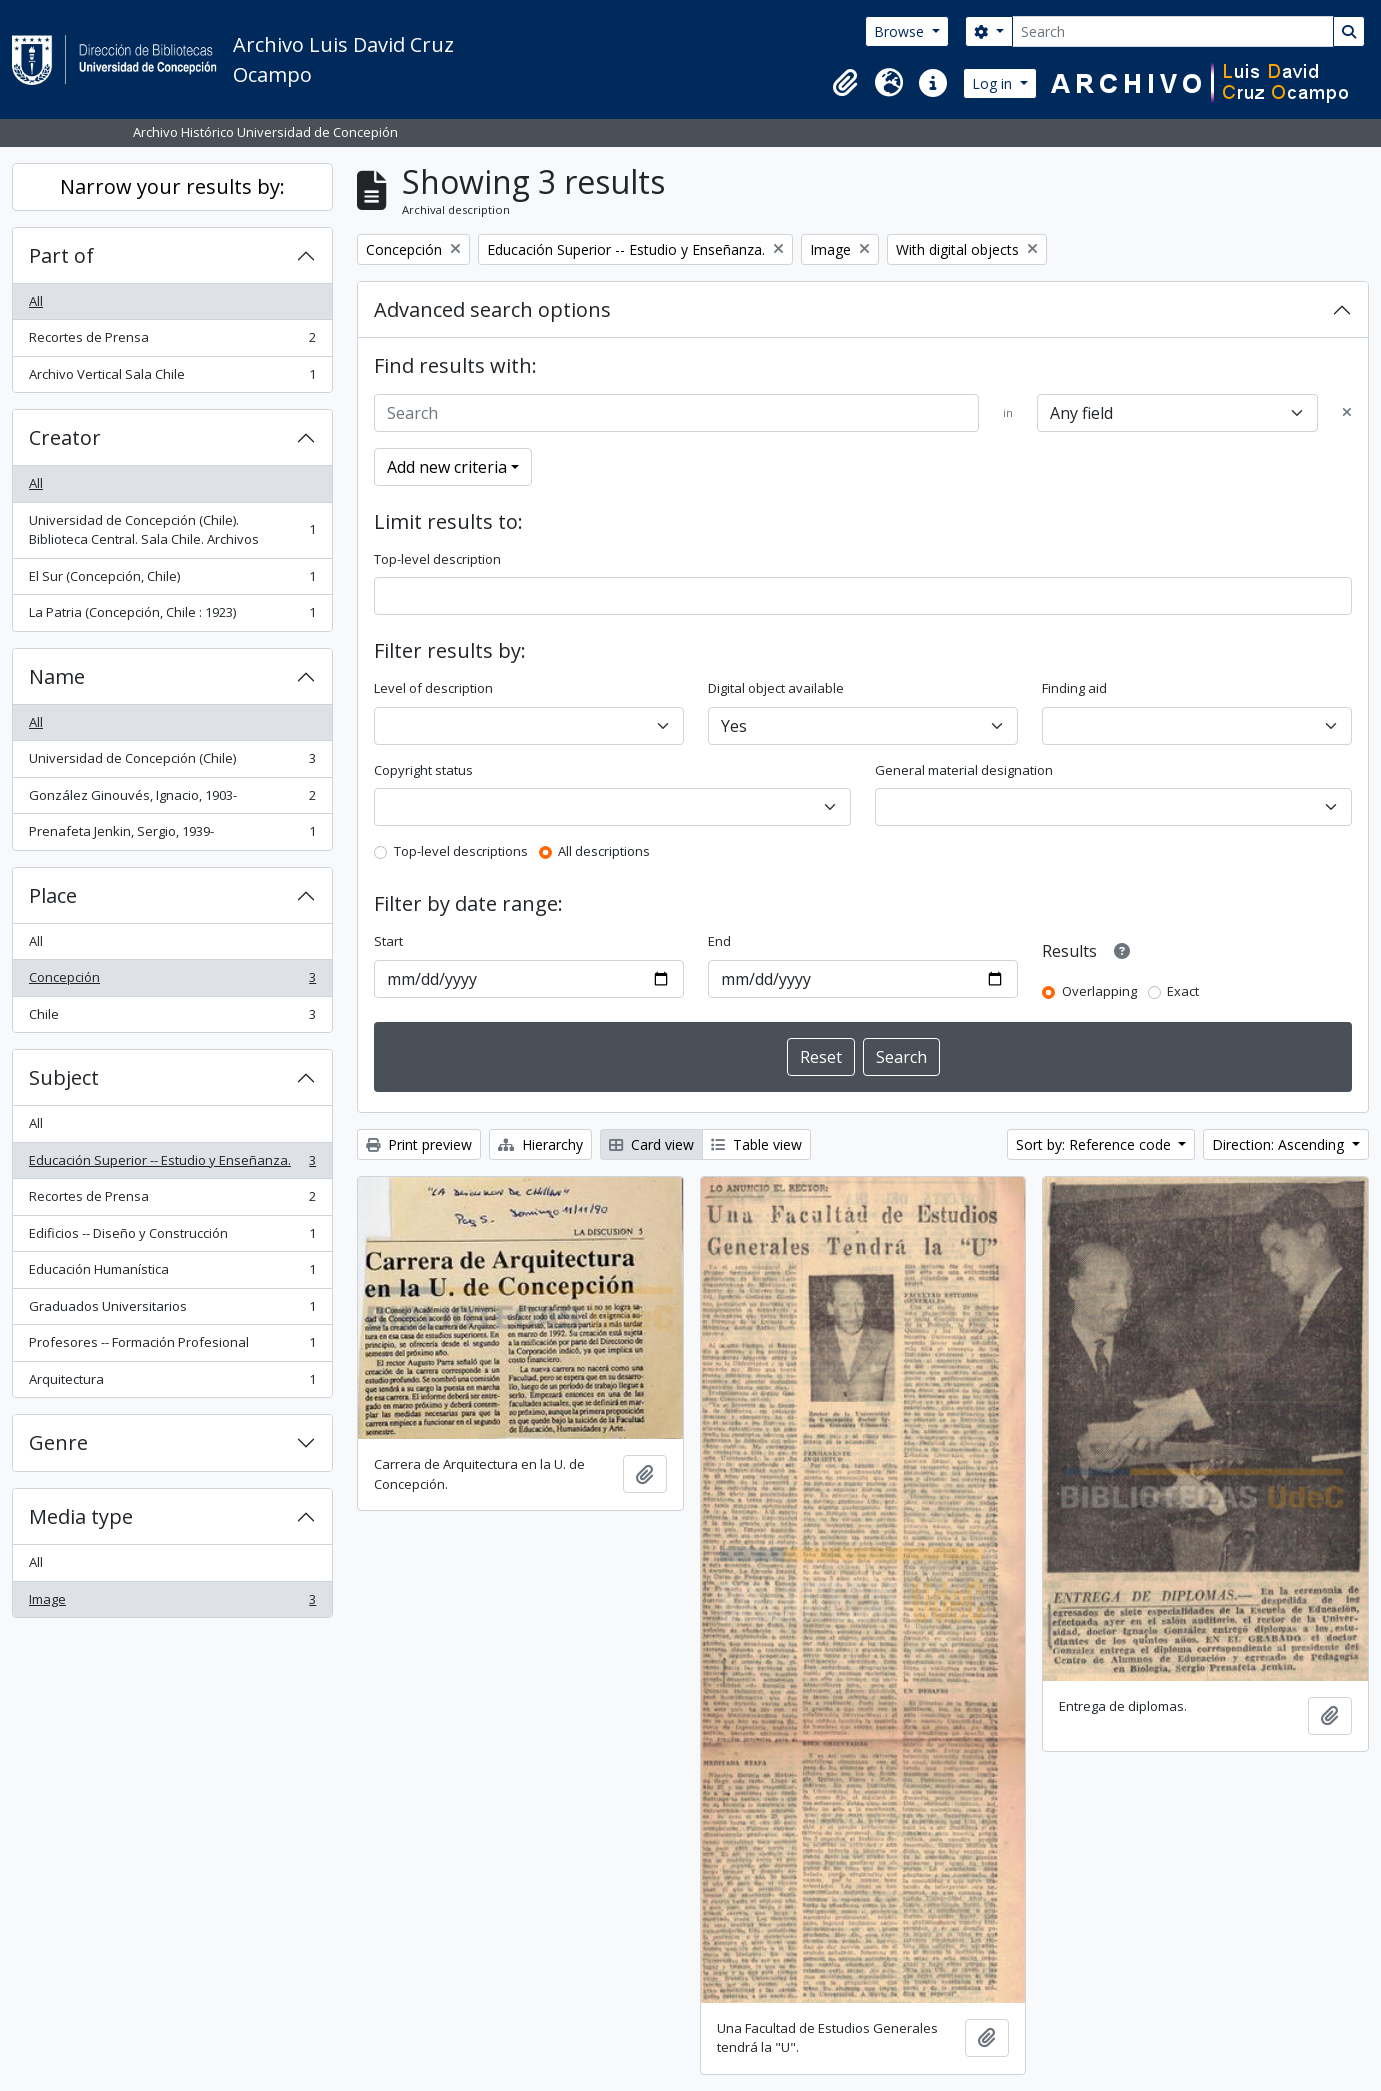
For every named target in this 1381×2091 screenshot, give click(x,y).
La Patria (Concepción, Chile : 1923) (172, 616)
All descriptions (604, 851)
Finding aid (1074, 688)
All (36, 301)
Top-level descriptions (461, 851)
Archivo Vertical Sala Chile (172, 378)
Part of (61, 255)
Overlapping (1099, 991)
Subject (64, 1077)
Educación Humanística (172, 1273)
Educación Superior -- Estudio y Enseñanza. (172, 1164)
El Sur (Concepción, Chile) (172, 580)
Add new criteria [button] (447, 467)
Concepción (172, 981)
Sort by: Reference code (1095, 1144)
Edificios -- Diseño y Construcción (172, 1237)
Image (172, 1603)
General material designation (964, 770)
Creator (65, 437)
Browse (901, 31)
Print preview (419, 1144)
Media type (81, 1516)
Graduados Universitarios (172, 1310)
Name (57, 676)
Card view (651, 1144)
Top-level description (437, 559)
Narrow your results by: (172, 186)
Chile (172, 1018)
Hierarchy (540, 1144)
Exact (1183, 991)
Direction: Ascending (1280, 1144)
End (719, 941)
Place (53, 895)
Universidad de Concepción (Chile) (172, 762)
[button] (845, 83)
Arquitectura (172, 1383)
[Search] (1173, 31)
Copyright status (423, 770)
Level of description (433, 688)
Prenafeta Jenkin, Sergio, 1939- (172, 835)
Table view (756, 1144)
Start (388, 941)
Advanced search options (492, 309)
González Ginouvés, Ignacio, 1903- (172, 799)
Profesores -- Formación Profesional (172, 1346)
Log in (994, 83)
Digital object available (776, 688)
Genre (58, 1442)
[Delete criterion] (1347, 413)
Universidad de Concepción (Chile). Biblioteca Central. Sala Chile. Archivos (172, 530)
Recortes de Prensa (172, 341)
